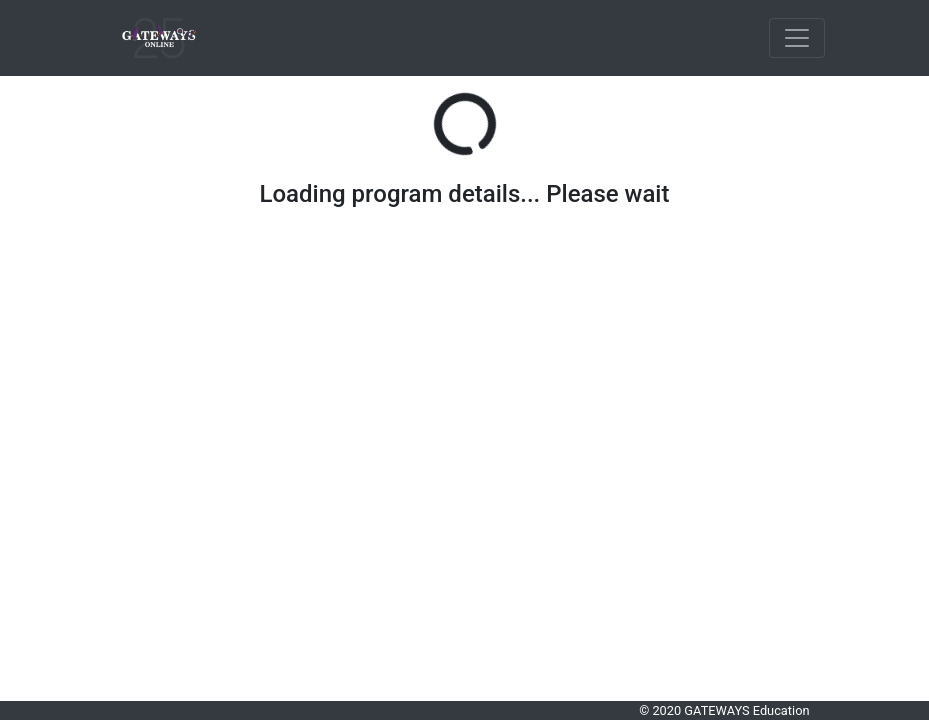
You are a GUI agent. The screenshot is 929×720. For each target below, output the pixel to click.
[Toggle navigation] (797, 38)
